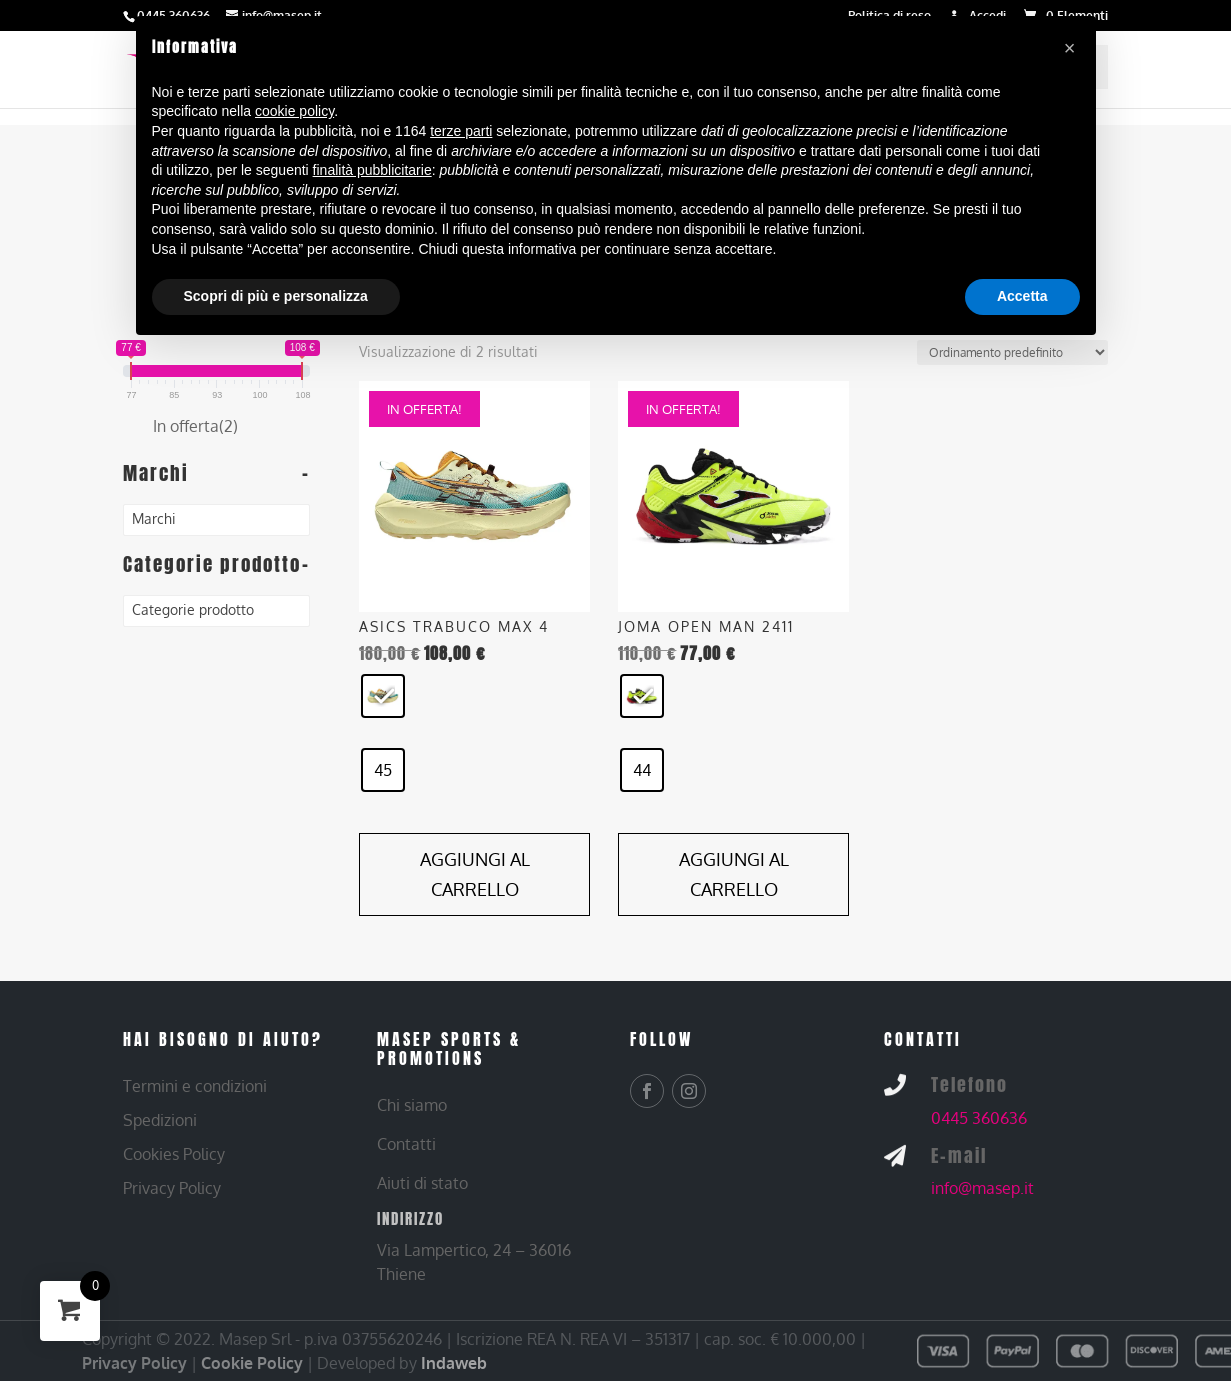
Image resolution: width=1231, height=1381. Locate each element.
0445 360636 (979, 1118)
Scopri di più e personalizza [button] (276, 296)
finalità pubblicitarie (372, 170)
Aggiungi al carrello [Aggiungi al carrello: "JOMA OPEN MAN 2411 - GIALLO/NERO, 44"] (734, 874)
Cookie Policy (252, 1363)
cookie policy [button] (294, 111)
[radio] (383, 696)
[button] (1070, 48)
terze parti (461, 131)
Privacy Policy (134, 1363)
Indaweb (454, 1363)
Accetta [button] (1022, 296)
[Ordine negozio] (1012, 352)
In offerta (195, 426)
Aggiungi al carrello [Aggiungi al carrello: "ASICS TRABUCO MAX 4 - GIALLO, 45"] (475, 874)
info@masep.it (982, 1188)
